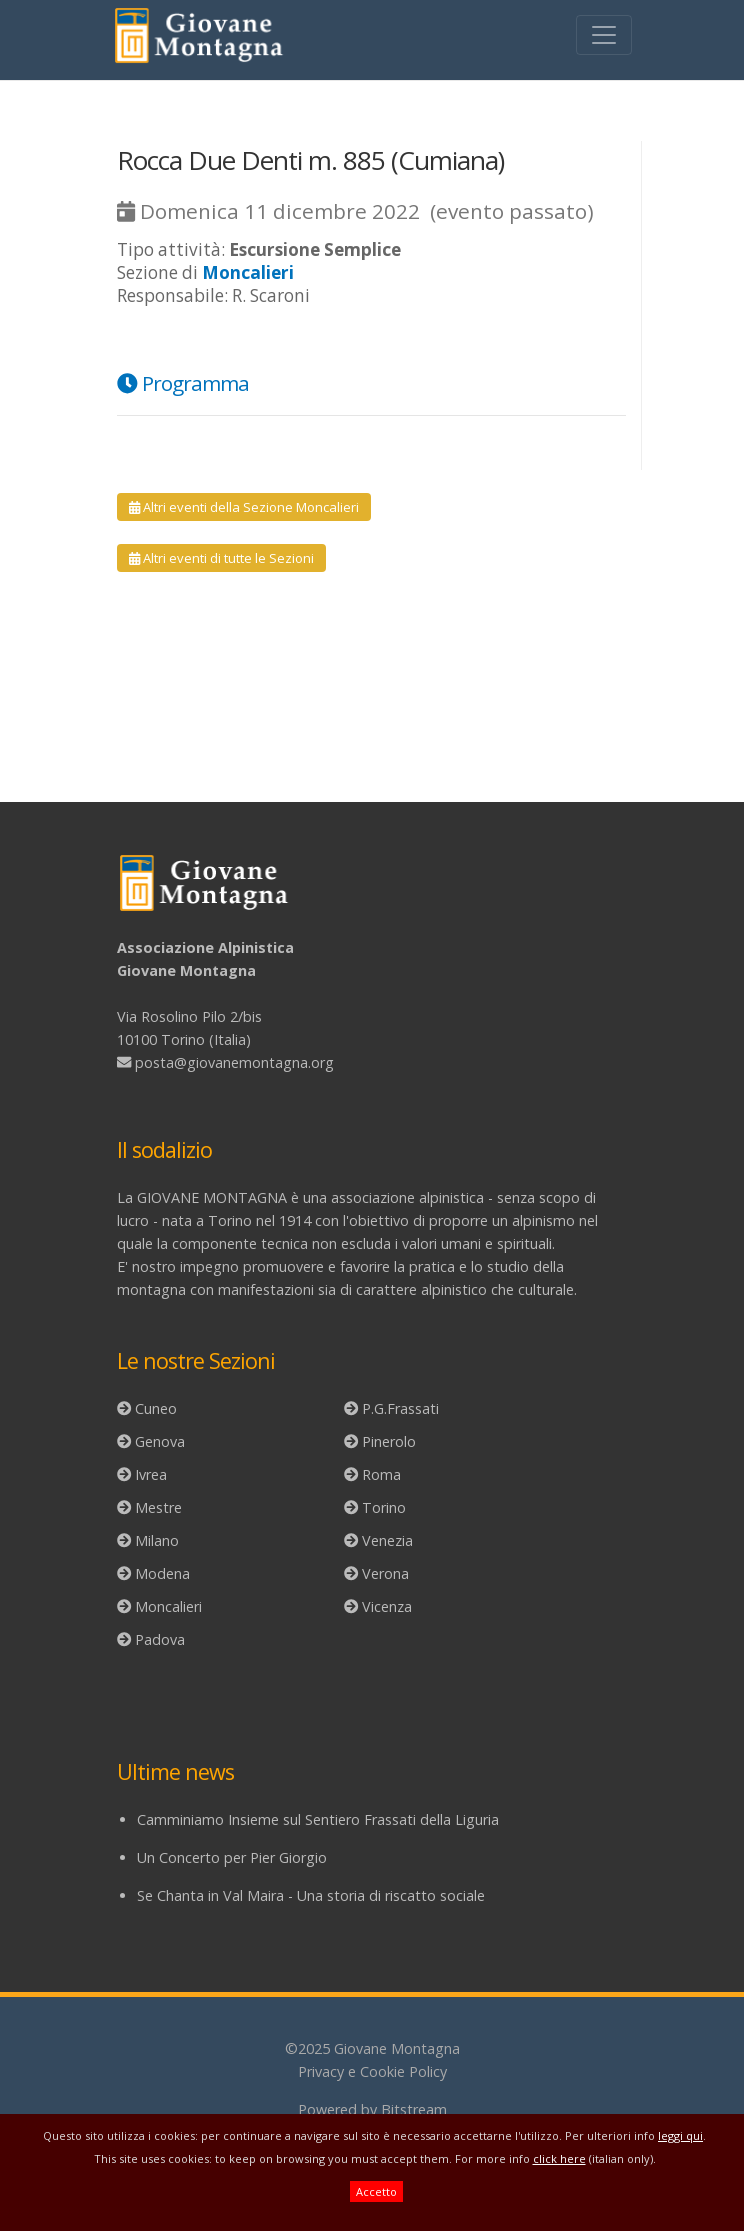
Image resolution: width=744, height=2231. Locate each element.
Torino (384, 1507)
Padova (160, 1639)
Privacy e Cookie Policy (372, 2071)
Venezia (387, 1540)
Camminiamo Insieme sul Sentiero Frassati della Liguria (318, 1819)
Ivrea (151, 1474)
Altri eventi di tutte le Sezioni (221, 558)
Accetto (376, 2191)
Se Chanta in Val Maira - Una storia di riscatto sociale (311, 1895)
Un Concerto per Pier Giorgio (232, 1857)
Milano (157, 1540)
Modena (162, 1573)
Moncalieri (168, 1606)
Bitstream (414, 2109)
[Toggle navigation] (604, 35)
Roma (381, 1474)
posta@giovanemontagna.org (234, 1062)
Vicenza (387, 1606)
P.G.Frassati (400, 1408)
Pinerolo (389, 1441)
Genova (160, 1441)
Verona (385, 1573)
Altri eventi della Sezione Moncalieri (244, 507)
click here (559, 2158)
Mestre (158, 1507)
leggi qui (680, 2135)
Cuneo (156, 1408)
